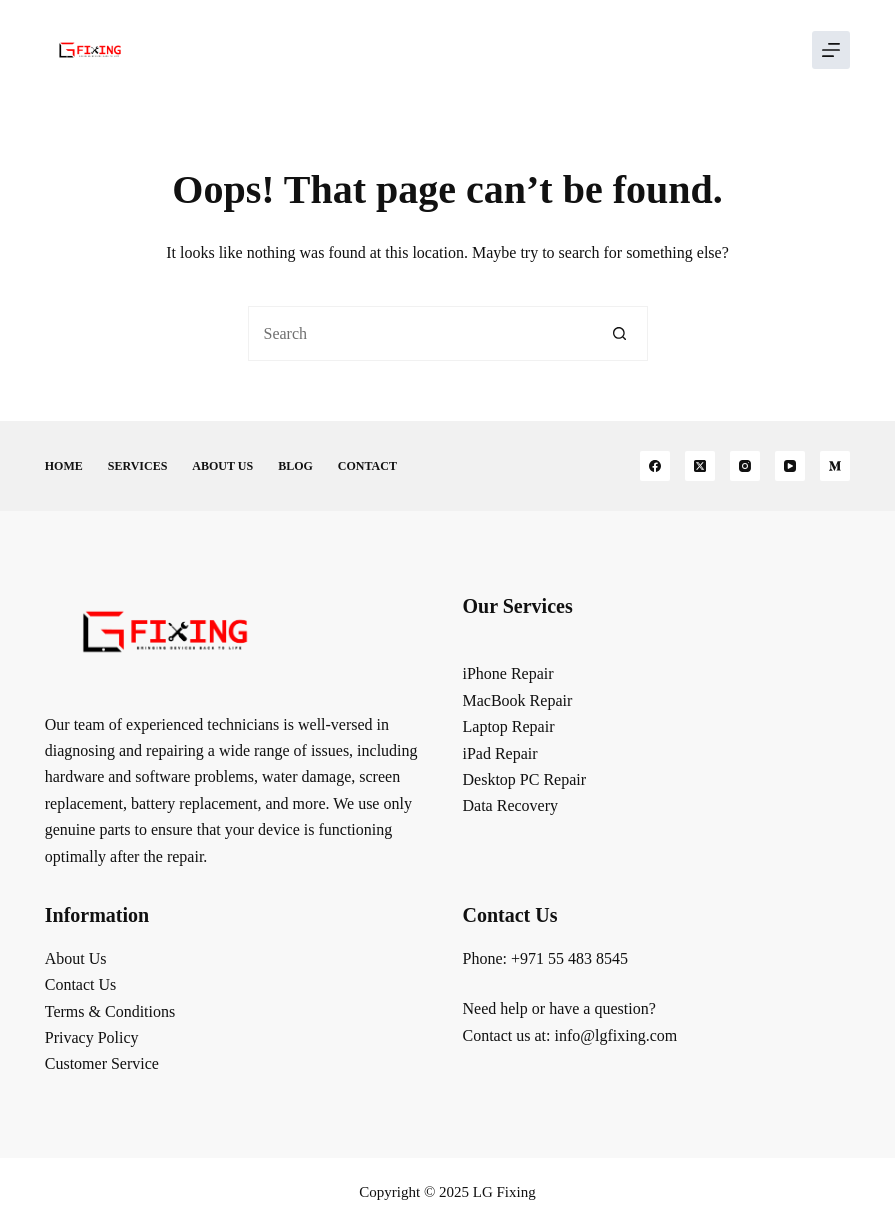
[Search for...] (420, 333)
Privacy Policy (92, 1037)
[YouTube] (790, 466)
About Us (222, 466)
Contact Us (81, 984)
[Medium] (835, 466)
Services (138, 466)
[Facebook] (655, 466)
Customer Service (102, 1063)
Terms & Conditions (110, 1011)
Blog (295, 466)
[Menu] (831, 50)
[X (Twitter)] (700, 466)
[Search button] (620, 333)
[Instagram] (745, 466)
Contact (367, 466)
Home (64, 466)
